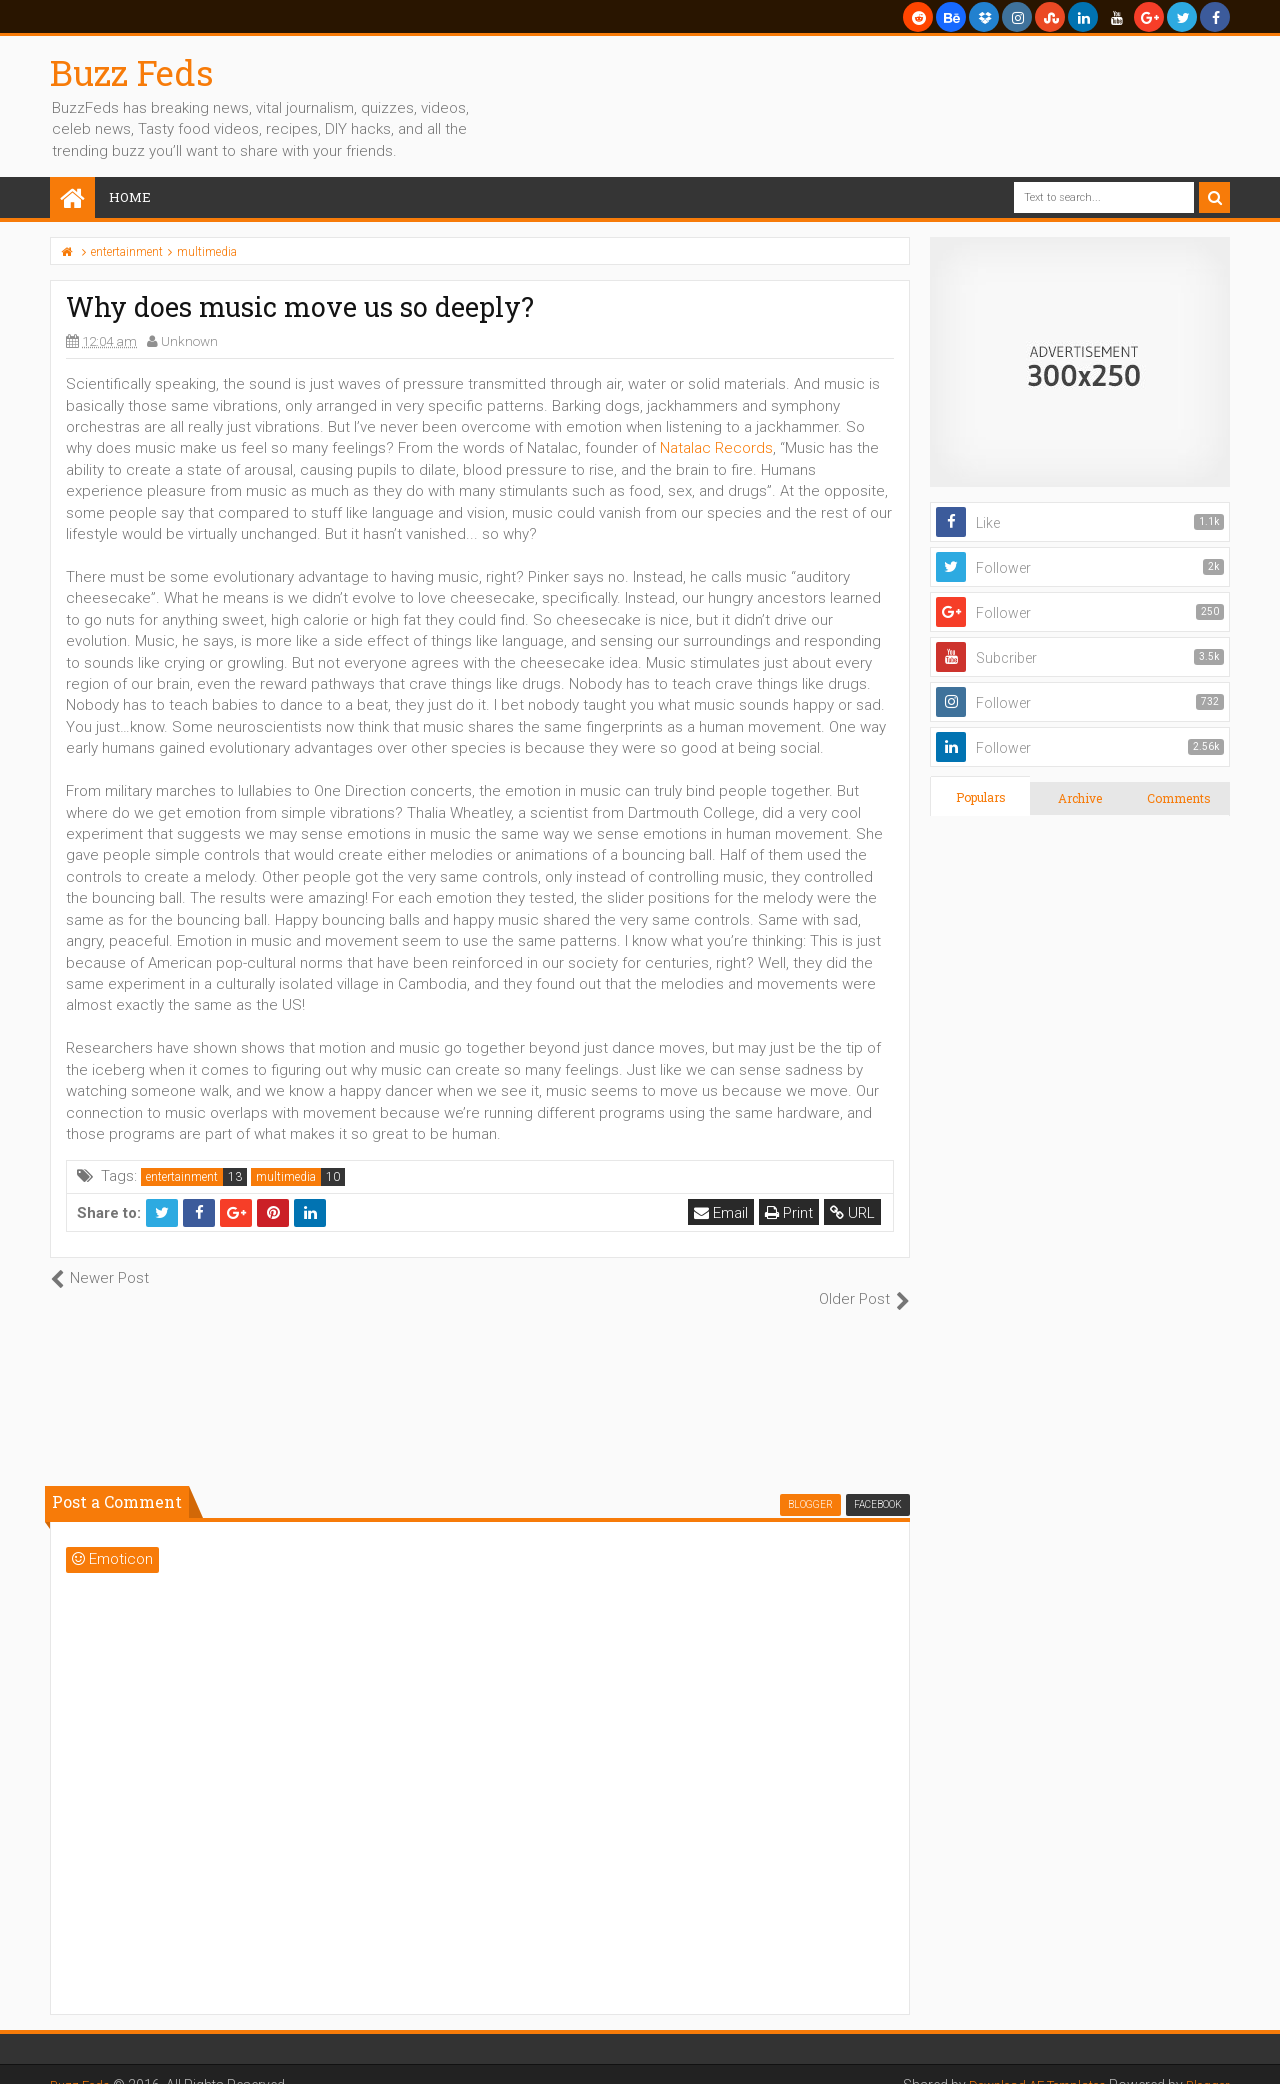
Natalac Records (716, 448)
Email (723, 1213)
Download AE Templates (1024, 2064)
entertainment (182, 1177)
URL (854, 1213)
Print (791, 1213)
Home (130, 197)
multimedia (286, 1177)
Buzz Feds (132, 72)
